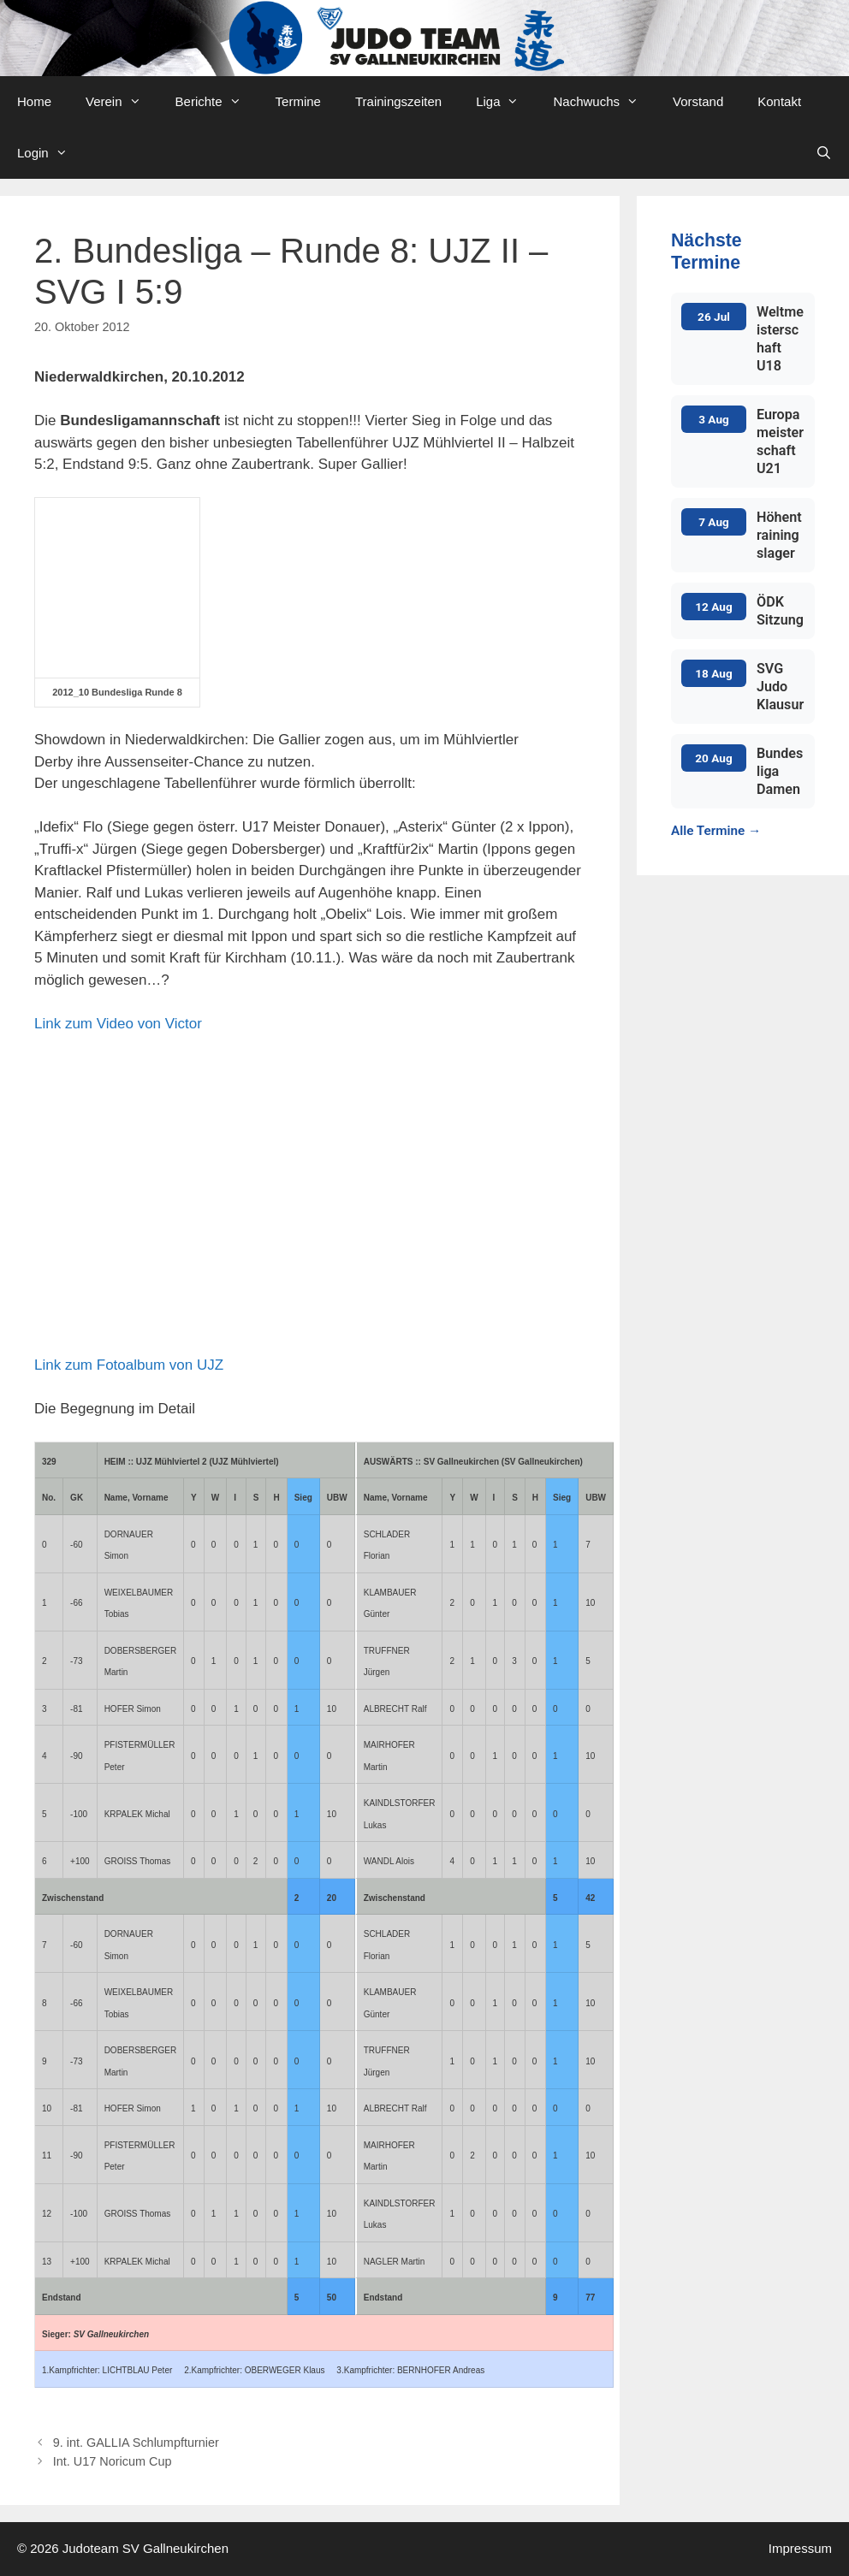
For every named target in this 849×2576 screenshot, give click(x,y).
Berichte (216, 101)
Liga (506, 101)
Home (34, 101)
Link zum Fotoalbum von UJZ (128, 1365)
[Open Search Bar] (824, 153)
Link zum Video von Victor (118, 1024)
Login (51, 153)
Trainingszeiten (398, 101)
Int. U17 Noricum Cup (112, 2461)
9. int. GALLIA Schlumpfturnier (136, 2442)
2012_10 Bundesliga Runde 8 (117, 692)
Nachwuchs (604, 101)
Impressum (800, 2548)
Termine (298, 101)
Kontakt (779, 101)
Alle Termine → (716, 830)
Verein (122, 101)
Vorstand (698, 101)
